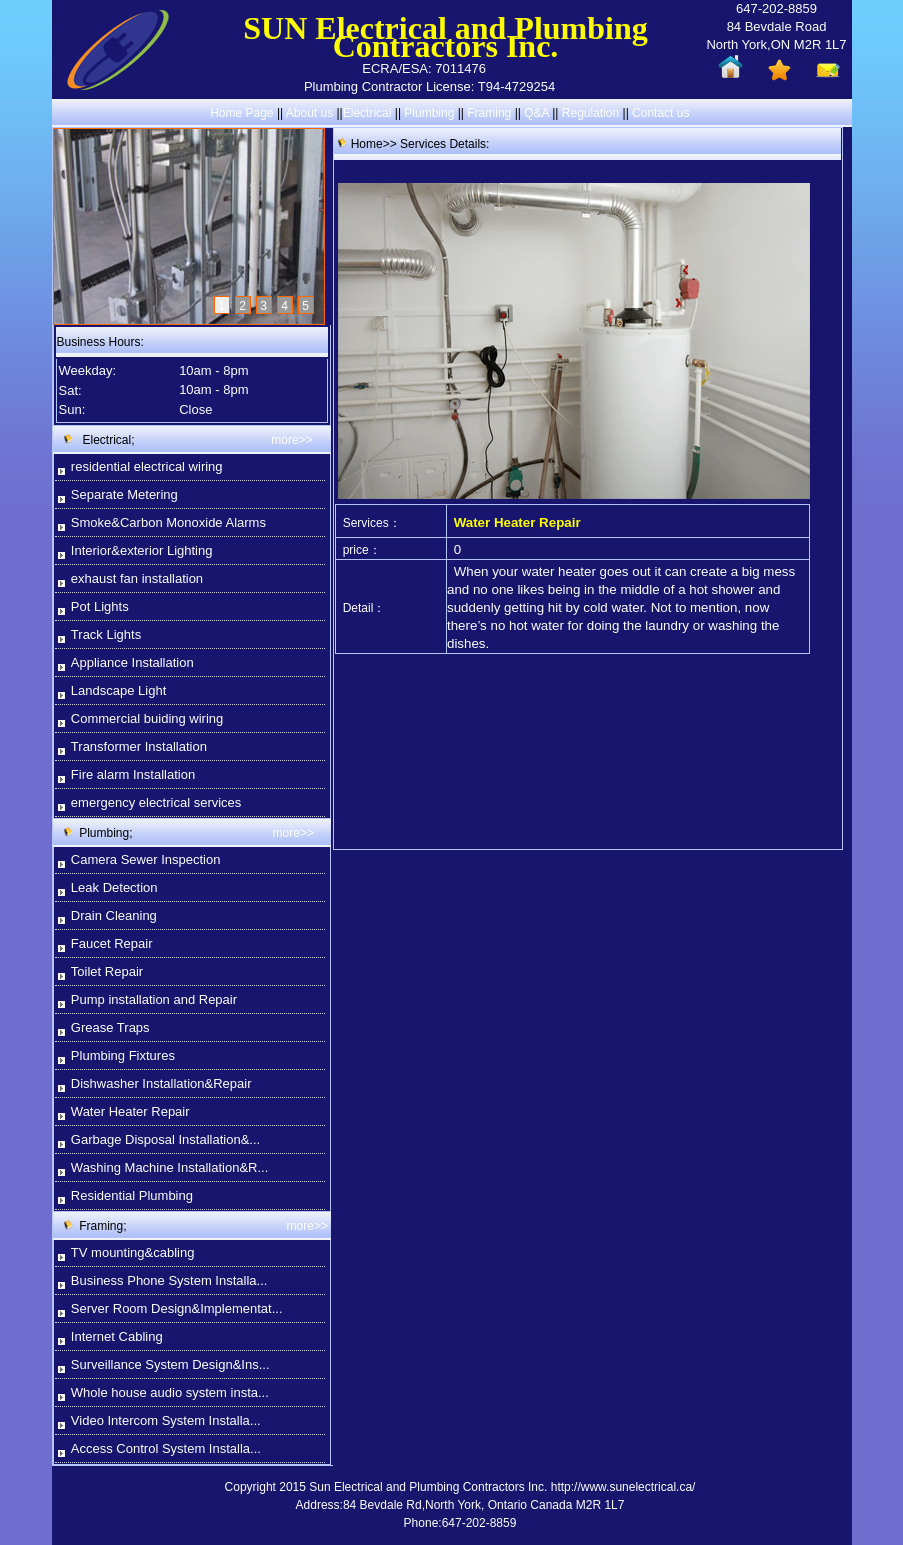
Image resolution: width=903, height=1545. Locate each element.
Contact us (660, 113)
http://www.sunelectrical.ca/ (623, 1487)
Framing (489, 113)
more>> (291, 440)
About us (309, 113)
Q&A (536, 113)
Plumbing (429, 113)
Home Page (241, 113)
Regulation (592, 113)
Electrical (367, 113)
